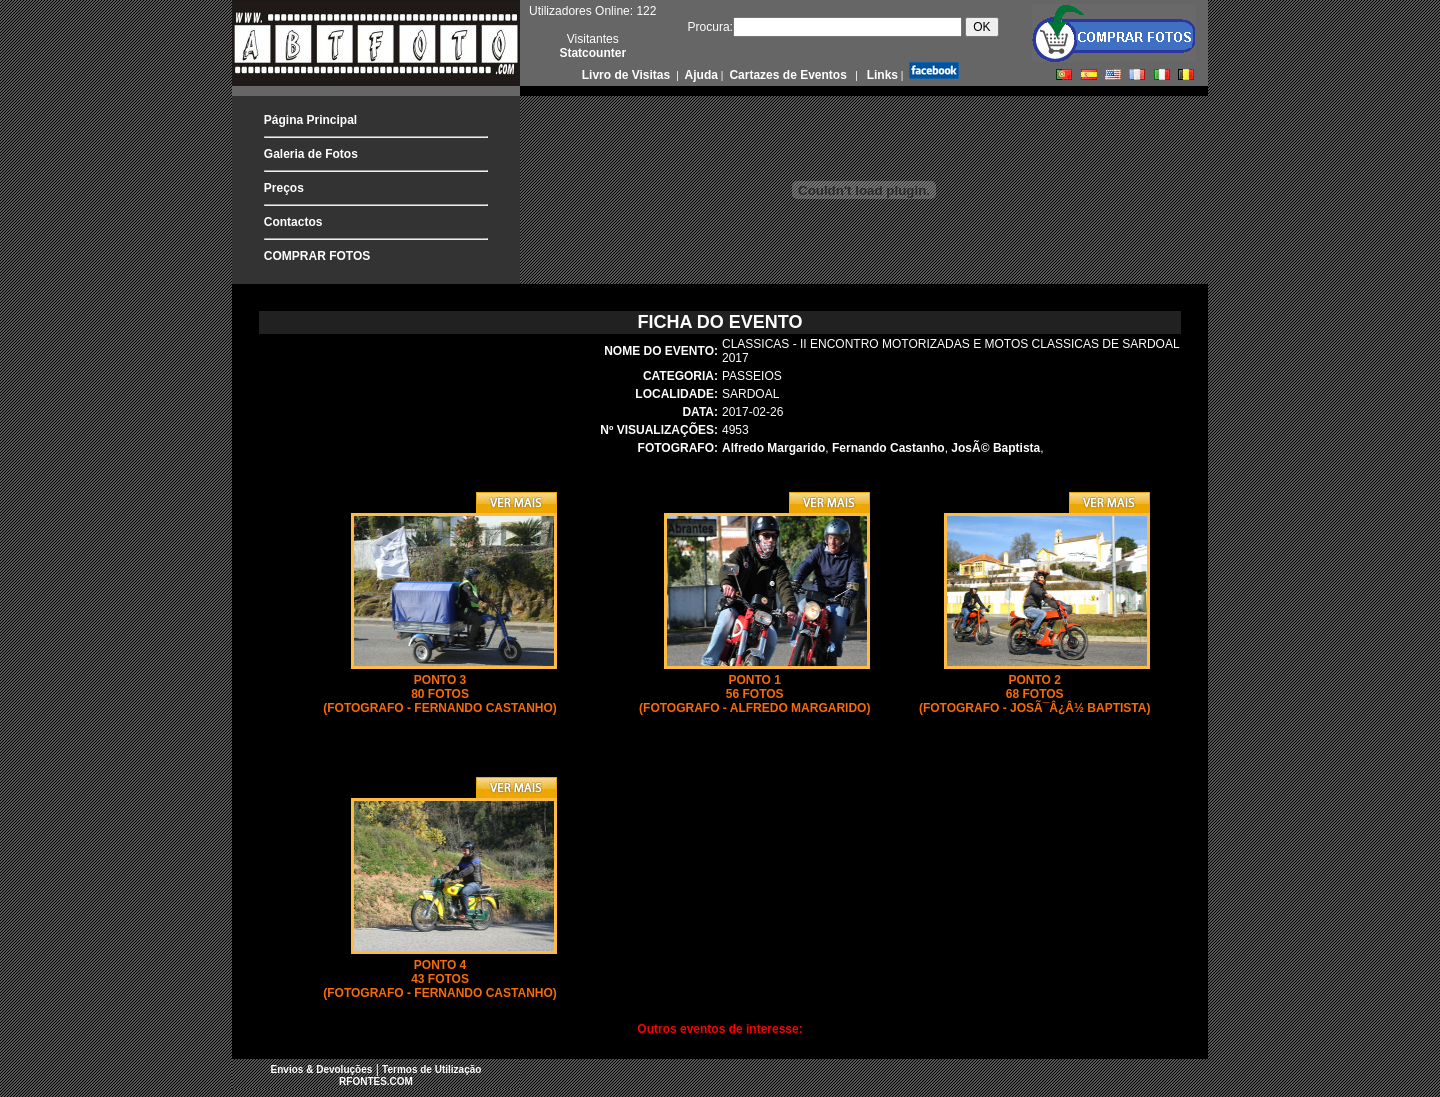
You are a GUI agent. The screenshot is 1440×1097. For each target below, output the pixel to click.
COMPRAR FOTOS (317, 256)
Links (880, 75)
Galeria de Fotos (311, 154)
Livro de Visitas (628, 75)
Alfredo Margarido (773, 448)
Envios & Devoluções (322, 1069)
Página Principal (310, 120)
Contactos (293, 222)
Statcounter (592, 53)
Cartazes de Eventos (786, 75)
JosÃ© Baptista (995, 448)
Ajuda (700, 75)
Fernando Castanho (888, 448)
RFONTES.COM (376, 1081)
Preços (284, 188)
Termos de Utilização (431, 1069)
